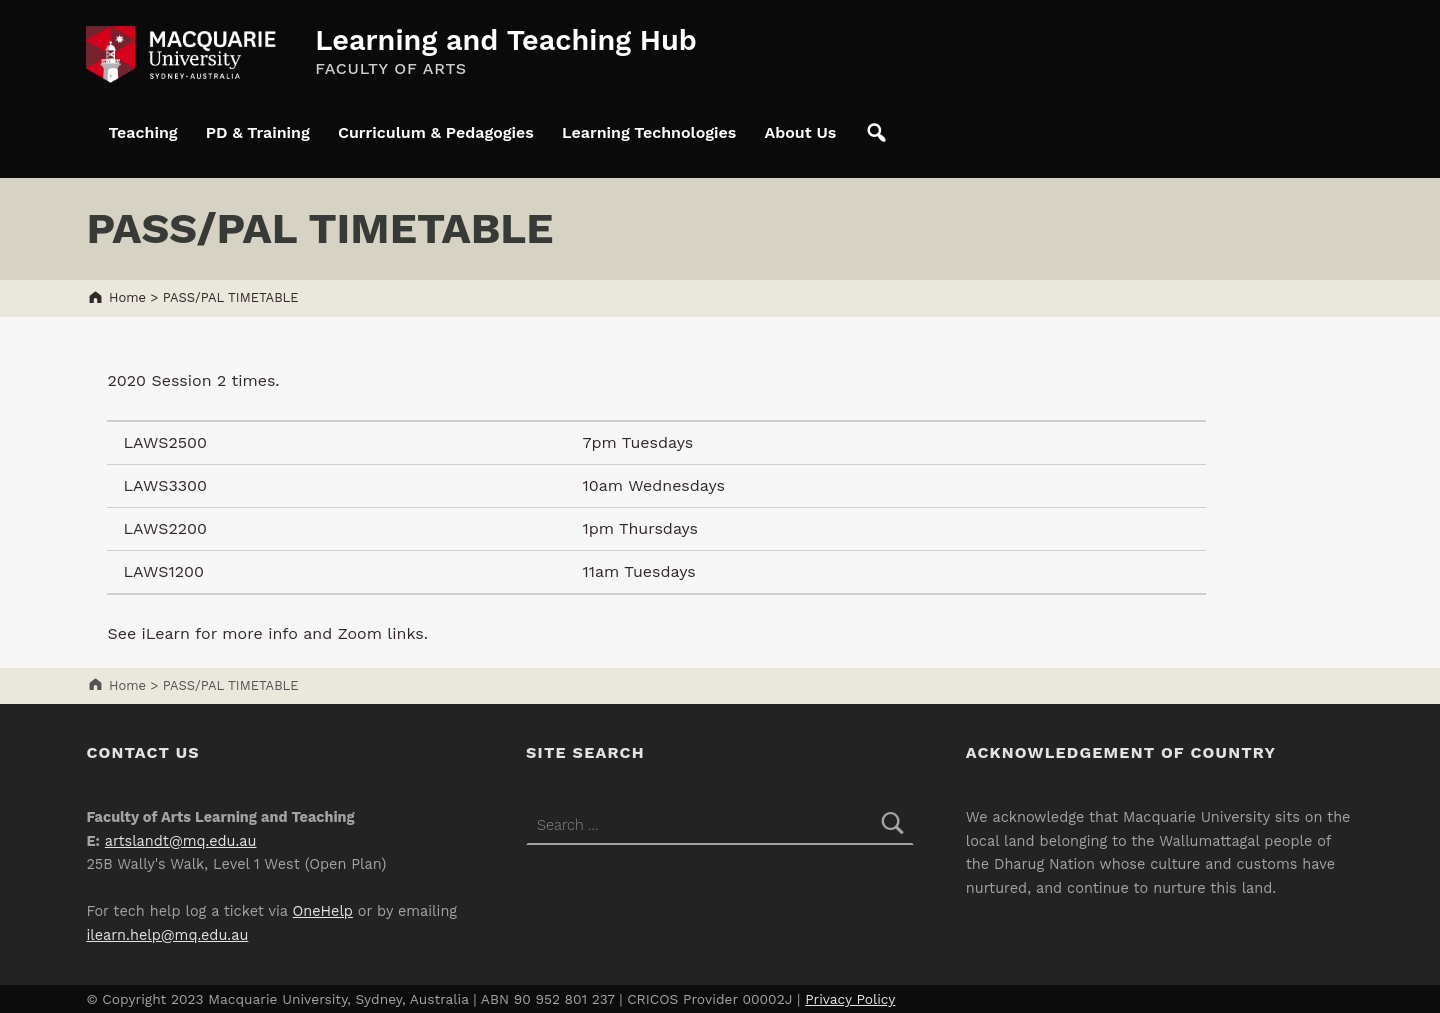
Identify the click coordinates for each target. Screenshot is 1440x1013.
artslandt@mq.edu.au (181, 841)
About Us (800, 132)
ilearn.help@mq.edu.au (167, 935)
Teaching (142, 132)
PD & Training (258, 132)
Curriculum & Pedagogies (436, 132)
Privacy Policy (850, 999)
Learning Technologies (649, 132)
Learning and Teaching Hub (506, 40)
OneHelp (323, 911)
